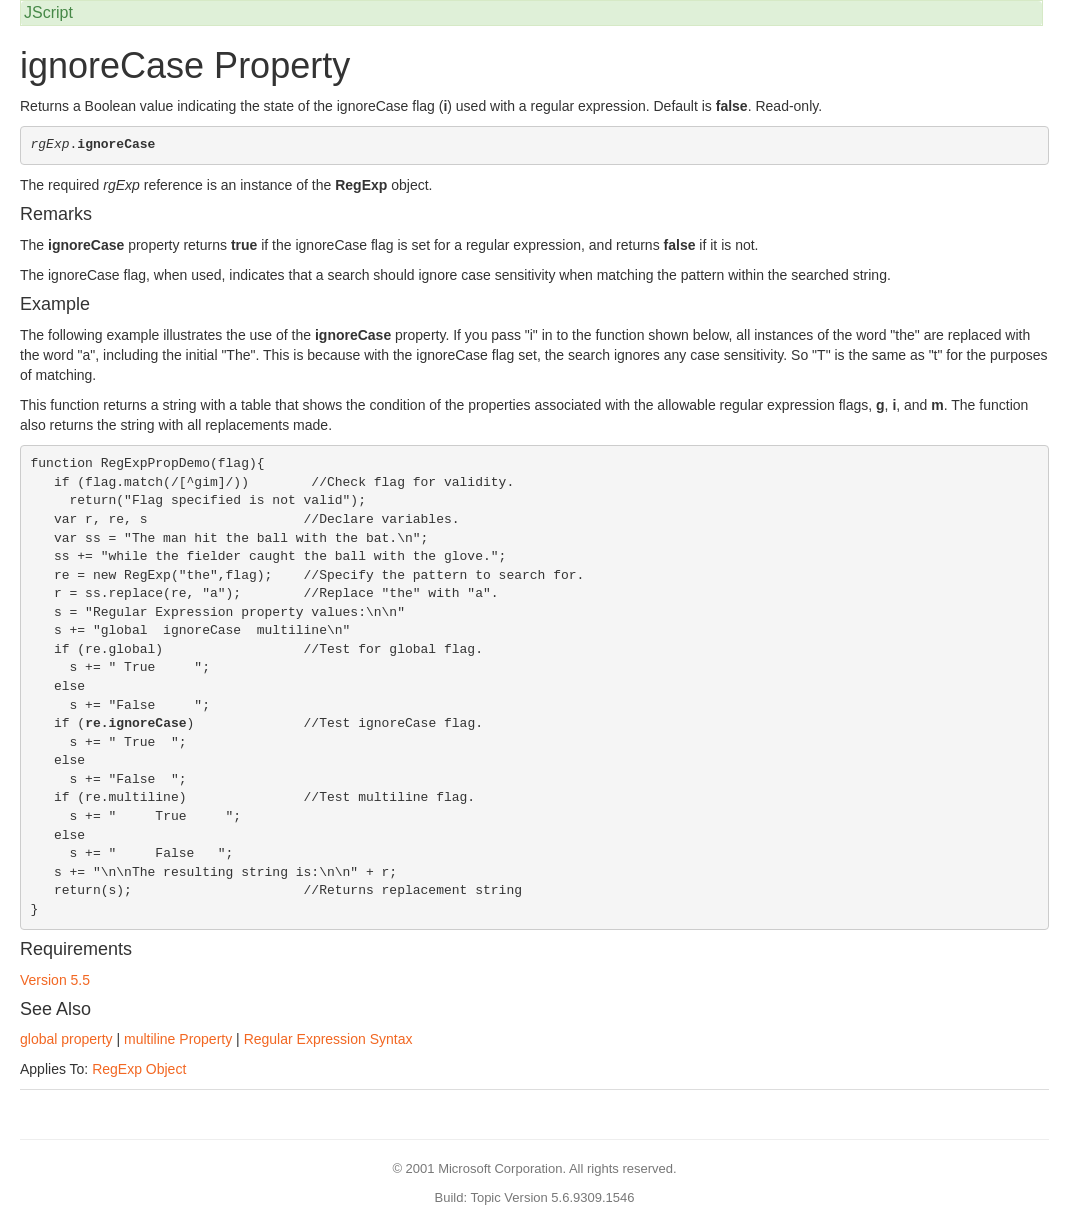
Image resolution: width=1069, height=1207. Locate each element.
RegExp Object (139, 1069)
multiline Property (178, 1039)
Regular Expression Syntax (328, 1039)
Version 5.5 (55, 980)
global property (66, 1039)
